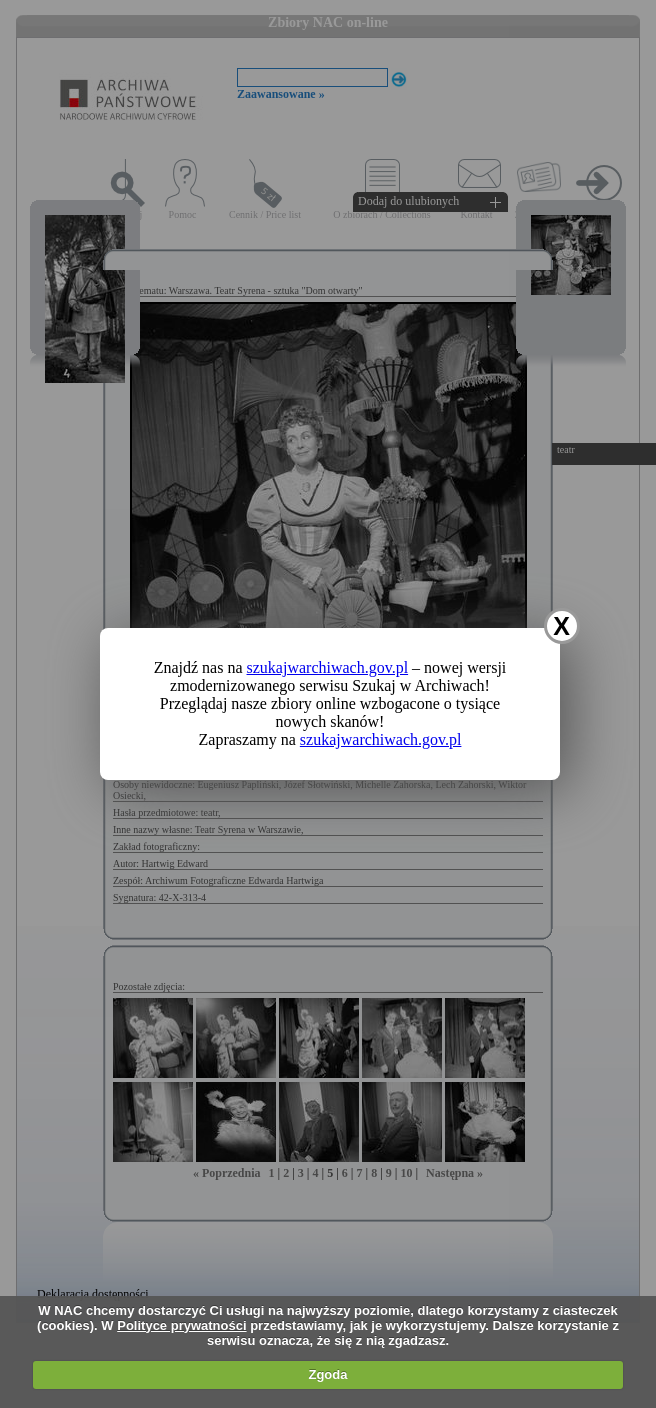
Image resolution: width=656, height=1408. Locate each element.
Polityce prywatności (181, 1325)
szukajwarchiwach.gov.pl (328, 667)
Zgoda (327, 1374)
